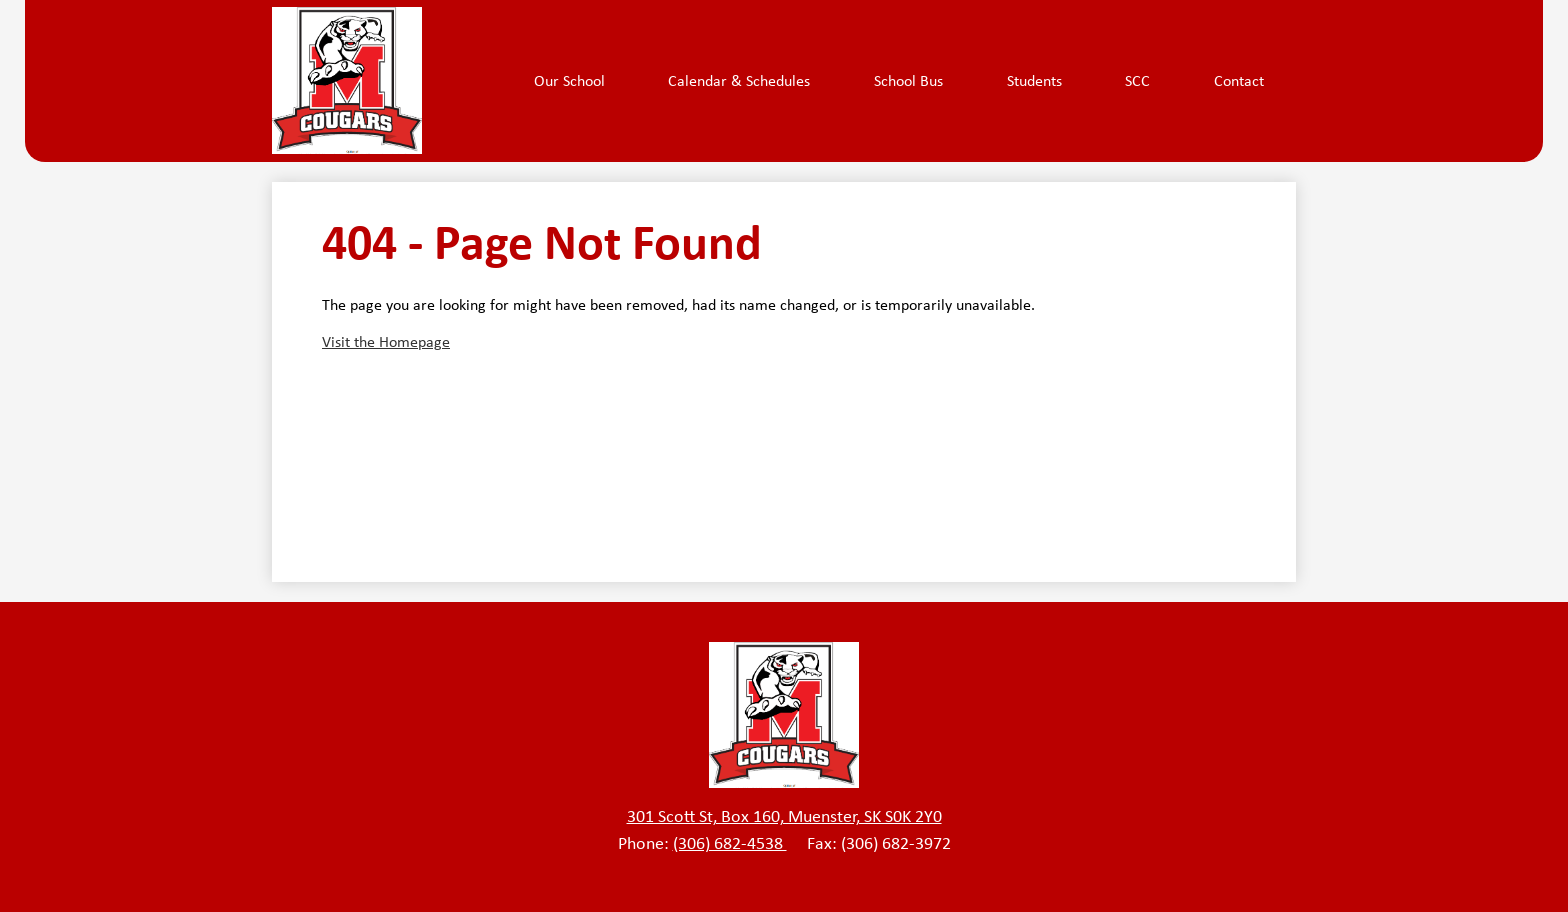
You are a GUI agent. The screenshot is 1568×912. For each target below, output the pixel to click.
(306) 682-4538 (730, 843)
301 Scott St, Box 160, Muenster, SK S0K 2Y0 (784, 816)
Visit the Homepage (386, 341)
